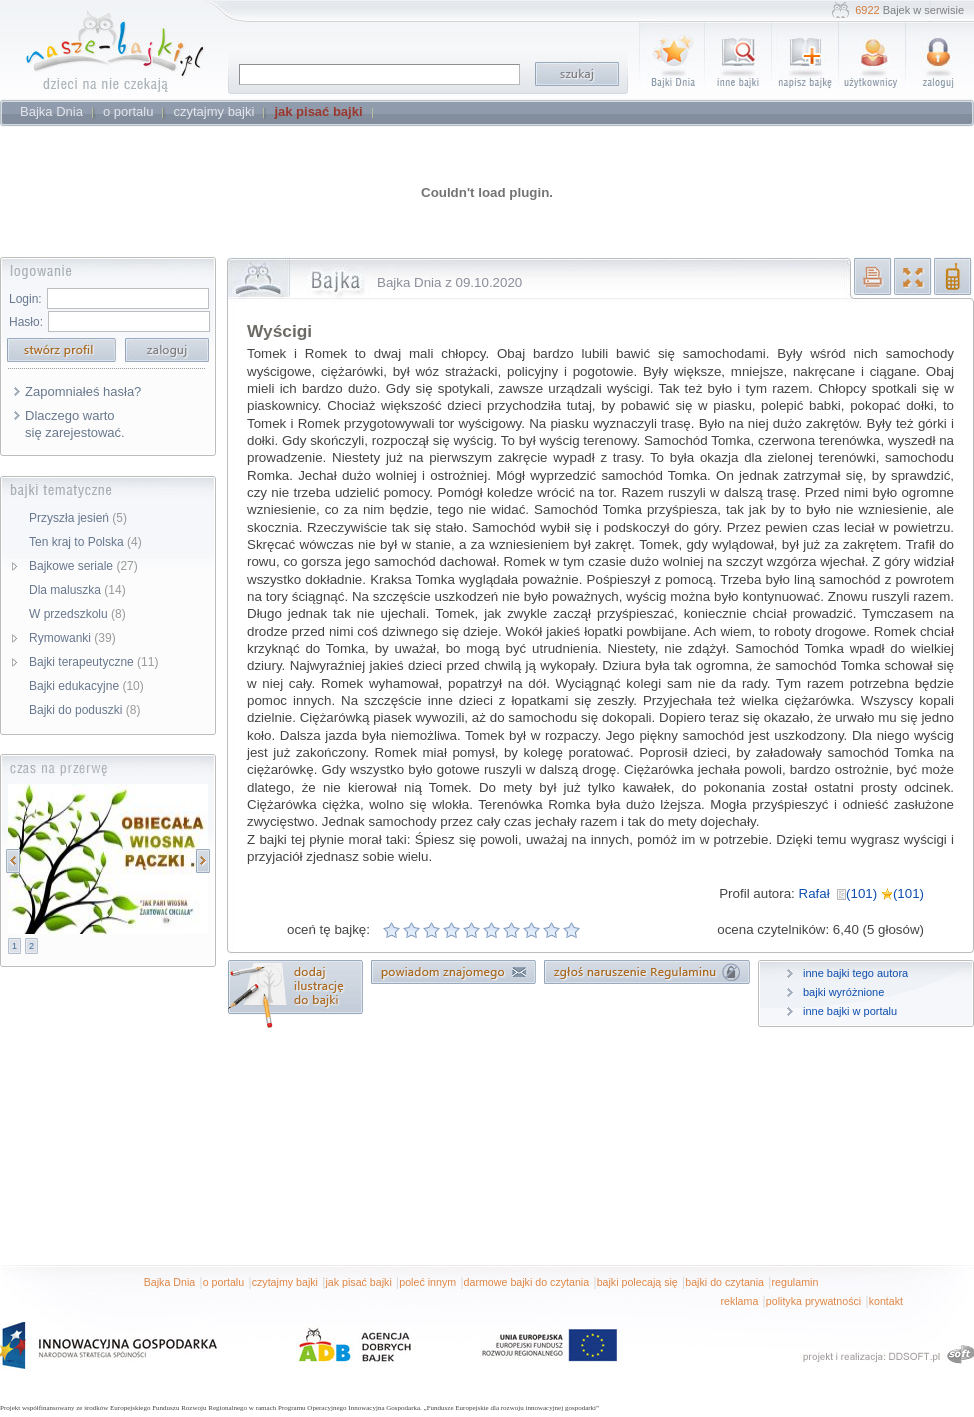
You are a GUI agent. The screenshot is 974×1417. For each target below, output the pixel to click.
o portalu (223, 1282)
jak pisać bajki (358, 1282)
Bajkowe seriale (83, 566)
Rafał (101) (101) (861, 893)
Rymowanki (72, 638)
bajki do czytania (724, 1282)
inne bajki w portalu (850, 1011)
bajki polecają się (637, 1282)
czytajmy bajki (285, 1282)
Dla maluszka (77, 590)
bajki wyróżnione (843, 992)
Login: (25, 299)
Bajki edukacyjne (86, 686)
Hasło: (26, 322)
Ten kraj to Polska (85, 542)
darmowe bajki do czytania (527, 1282)
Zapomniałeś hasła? (83, 391)
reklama (739, 1301)
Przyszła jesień (78, 518)
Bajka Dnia (170, 1282)
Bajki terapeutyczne (93, 662)
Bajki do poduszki (84, 710)
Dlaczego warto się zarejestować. (75, 424)
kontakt (886, 1301)
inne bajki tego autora (855, 973)
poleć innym (427, 1282)
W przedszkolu (77, 614)
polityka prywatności (813, 1301)
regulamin (795, 1282)
